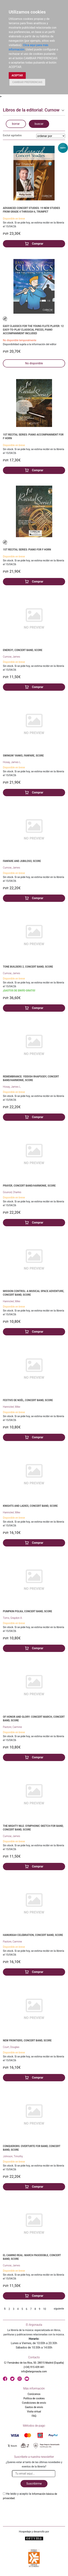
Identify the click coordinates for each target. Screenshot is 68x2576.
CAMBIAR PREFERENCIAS (27, 82)
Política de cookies (34, 2398)
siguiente (59, 2308)
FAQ (34, 2415)
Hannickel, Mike (11, 1301)
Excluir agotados (12, 135)
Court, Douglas (11, 2047)
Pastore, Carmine (12, 1727)
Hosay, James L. (12, 762)
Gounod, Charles (12, 1192)
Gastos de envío (34, 2407)
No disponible (34, 363)
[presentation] (30, 2509)
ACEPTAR (17, 75)
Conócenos (34, 2394)
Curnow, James (11, 656)
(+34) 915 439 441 (34, 2367)
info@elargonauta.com (34, 2371)
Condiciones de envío (34, 2402)
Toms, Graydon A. (12, 1617)
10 (44, 2309)
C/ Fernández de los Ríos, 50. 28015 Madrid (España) (34, 2362)
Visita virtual (34, 2411)
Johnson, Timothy (13, 2156)
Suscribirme (34, 2483)
